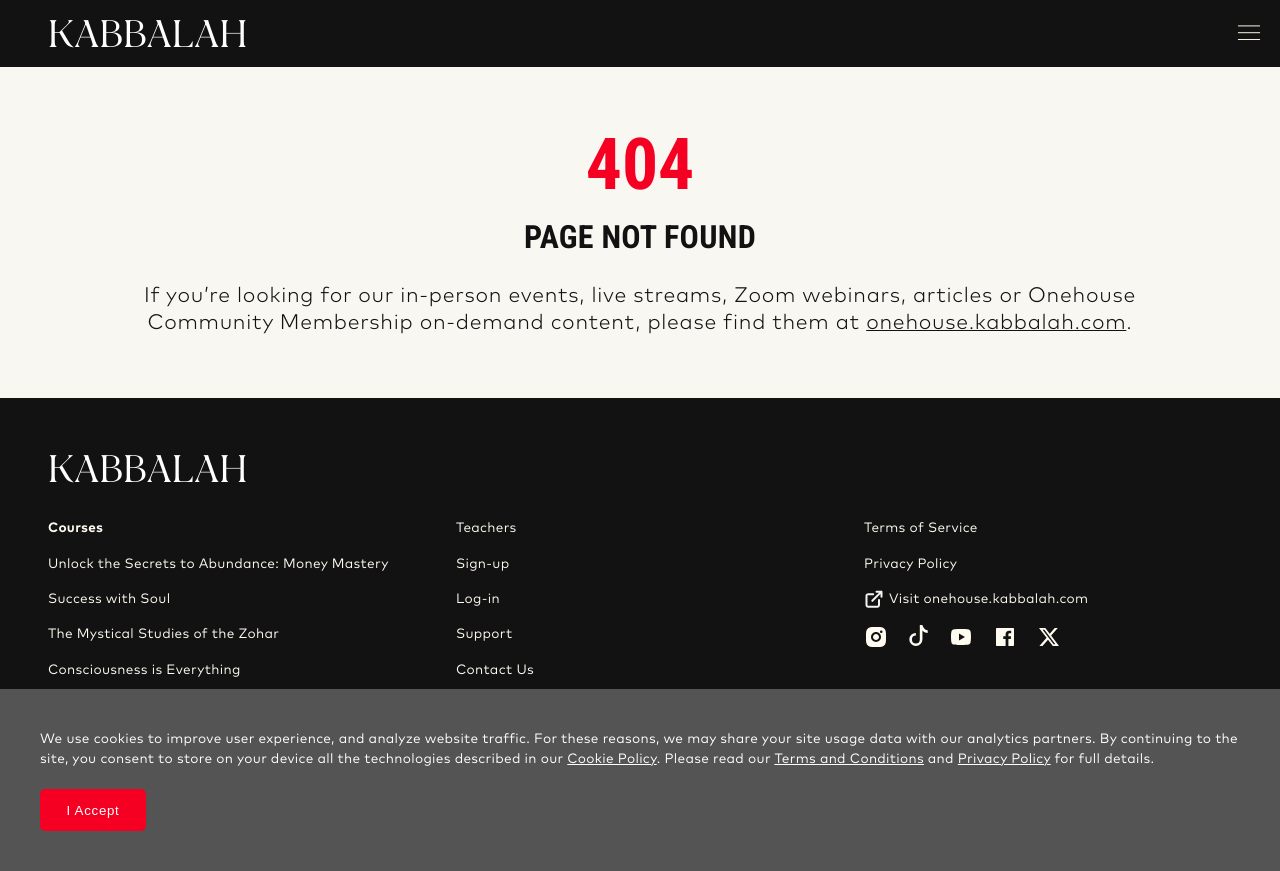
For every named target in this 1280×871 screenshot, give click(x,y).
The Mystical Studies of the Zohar (163, 634)
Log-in (478, 599)
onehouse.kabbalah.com (996, 323)
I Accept (93, 810)
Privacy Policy (910, 564)
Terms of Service (921, 528)
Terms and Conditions (849, 759)
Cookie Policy (611, 759)
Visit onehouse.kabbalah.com (988, 599)
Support (484, 634)
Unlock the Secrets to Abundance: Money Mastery (218, 564)
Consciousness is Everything (144, 670)
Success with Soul (109, 599)
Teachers (486, 528)
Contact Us (495, 670)
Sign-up (482, 564)
